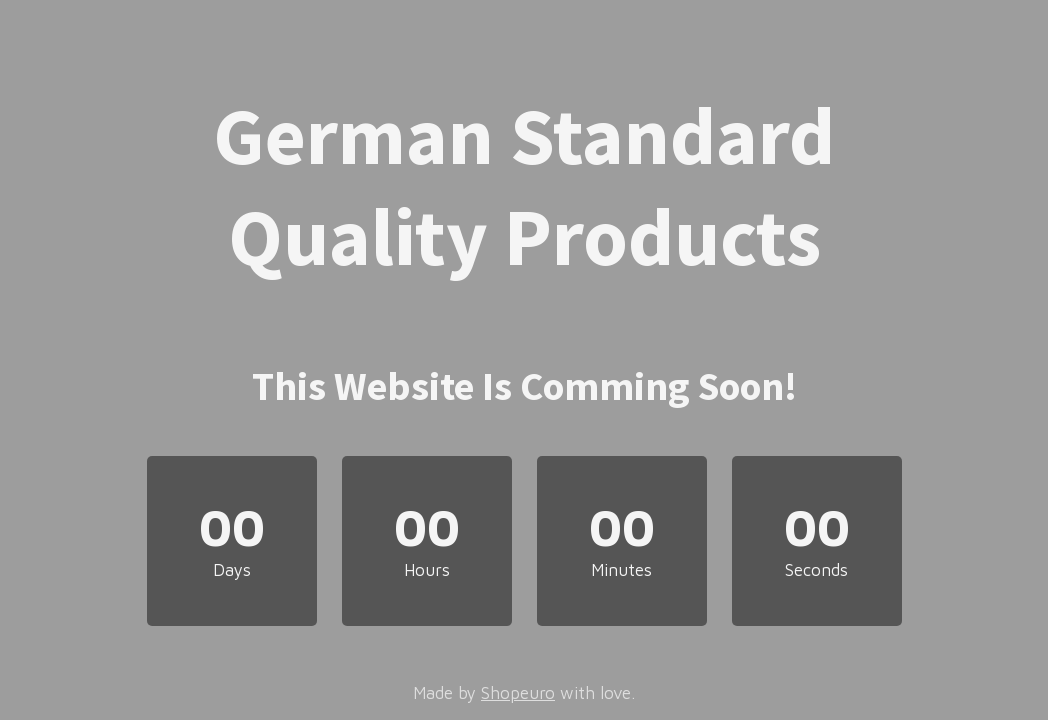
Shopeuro (518, 693)
